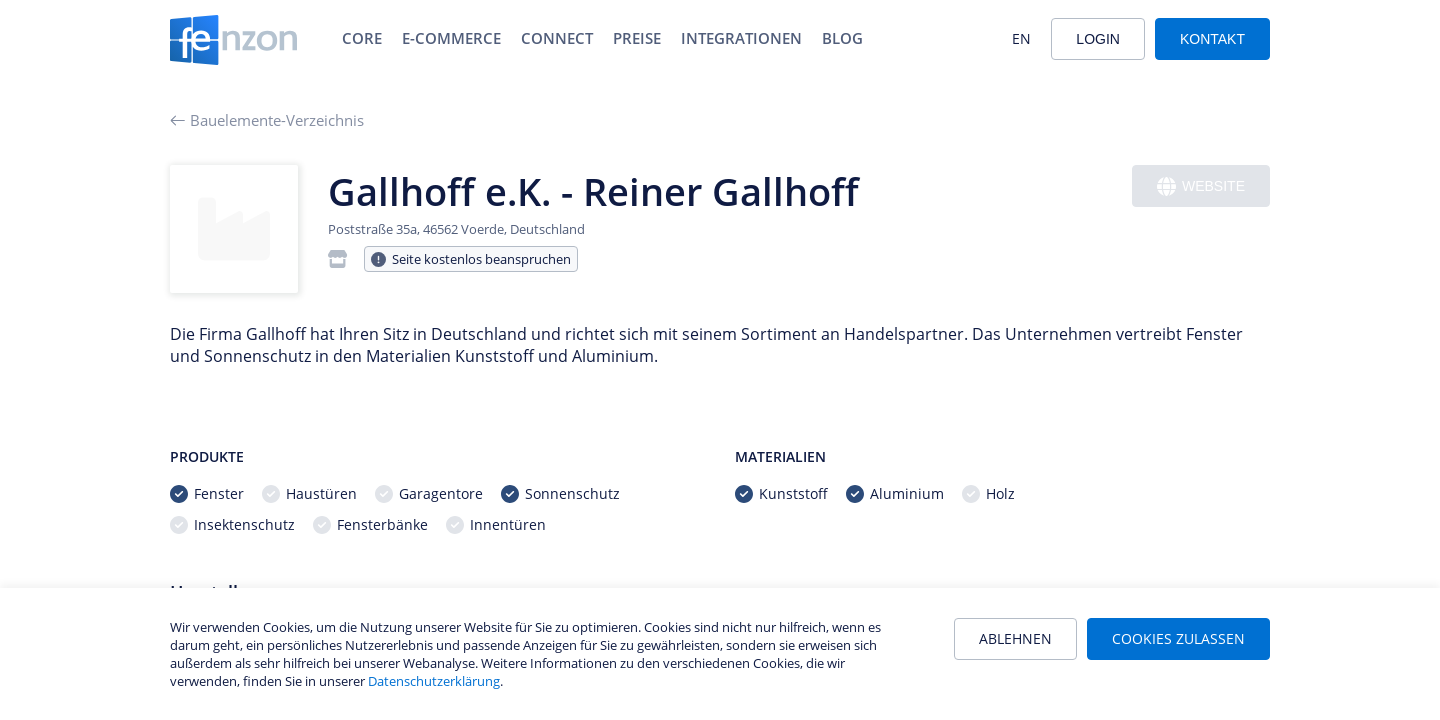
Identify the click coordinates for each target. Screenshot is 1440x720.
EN (1021, 38)
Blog (842, 38)
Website (1201, 186)
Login (1098, 39)
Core (362, 38)
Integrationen (741, 38)
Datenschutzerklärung (434, 681)
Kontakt (1212, 39)
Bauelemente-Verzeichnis (267, 120)
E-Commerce (451, 38)
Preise (637, 38)
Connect (557, 38)
